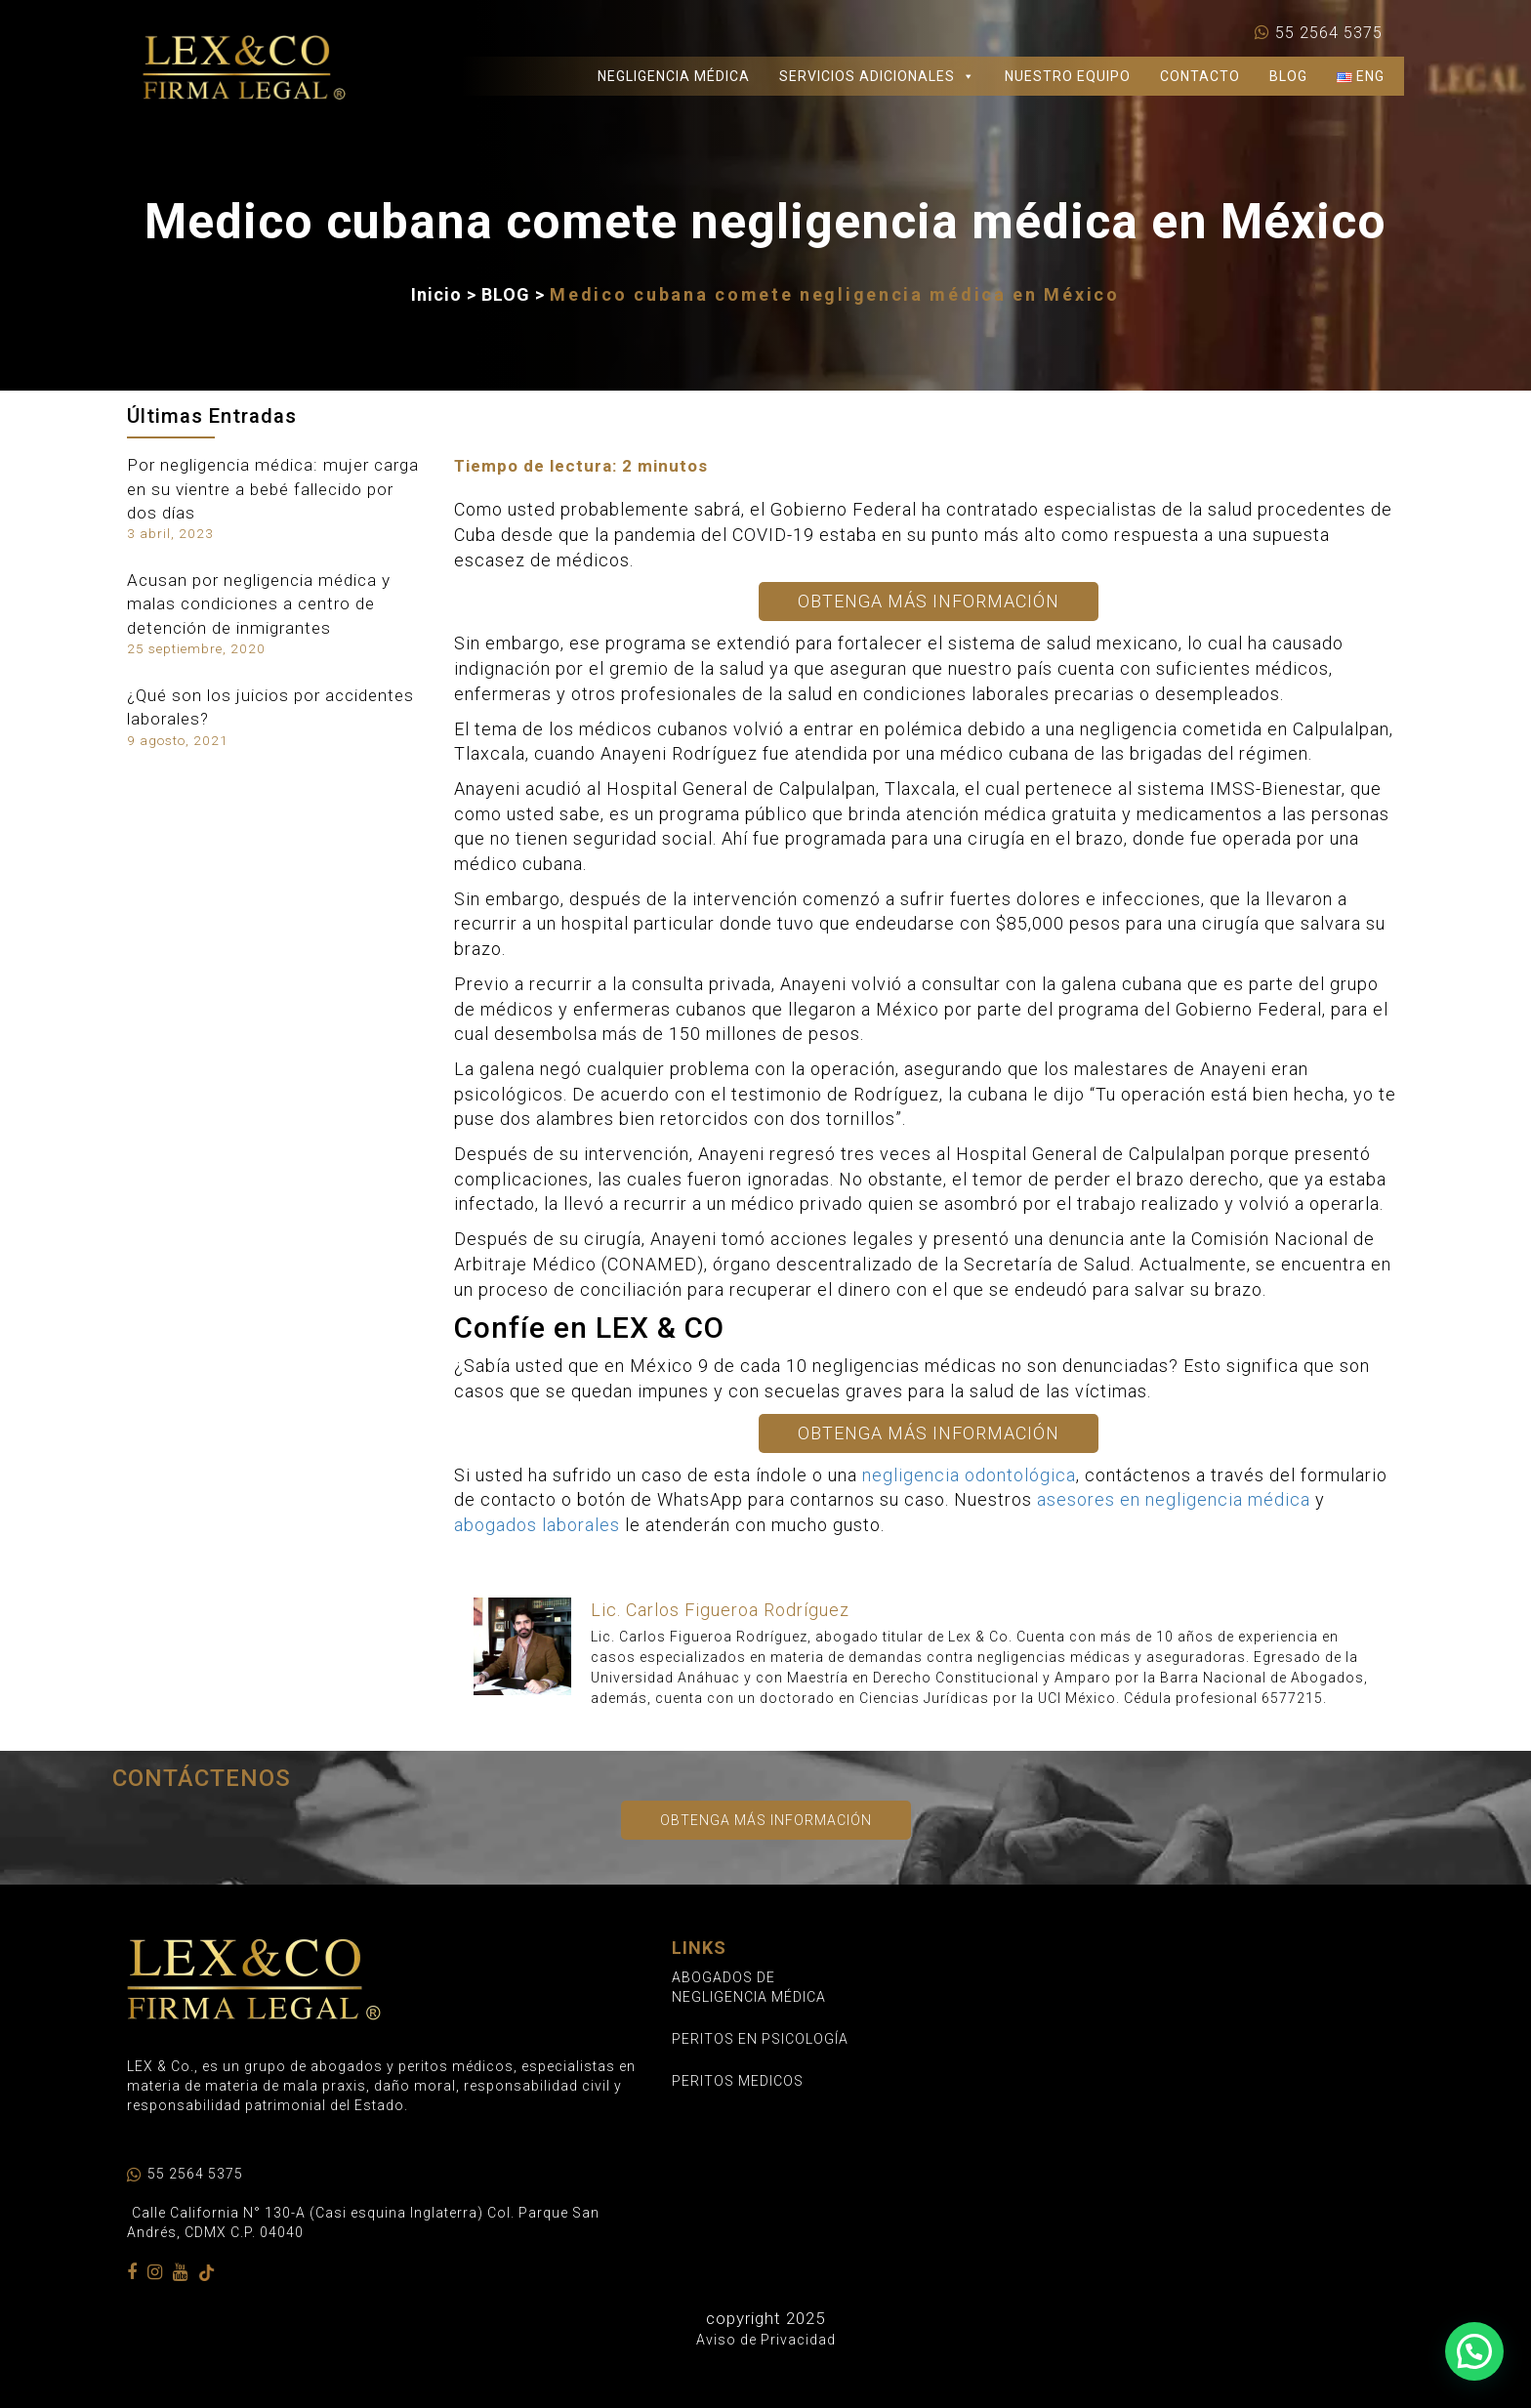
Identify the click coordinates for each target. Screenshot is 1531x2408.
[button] (1474, 2351)
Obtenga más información (766, 1820)
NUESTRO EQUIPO (1068, 76)
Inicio (436, 294)
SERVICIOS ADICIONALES (877, 76)
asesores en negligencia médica (1173, 1499)
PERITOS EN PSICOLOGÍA (760, 2039)
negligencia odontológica (969, 1475)
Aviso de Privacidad (766, 2339)
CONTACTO (1200, 76)
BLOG (1288, 76)
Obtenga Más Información (928, 601)
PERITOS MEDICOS (738, 2081)
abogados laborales (537, 1525)
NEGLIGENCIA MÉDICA (674, 76)
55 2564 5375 (1329, 33)
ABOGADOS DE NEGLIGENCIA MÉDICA (749, 1987)
